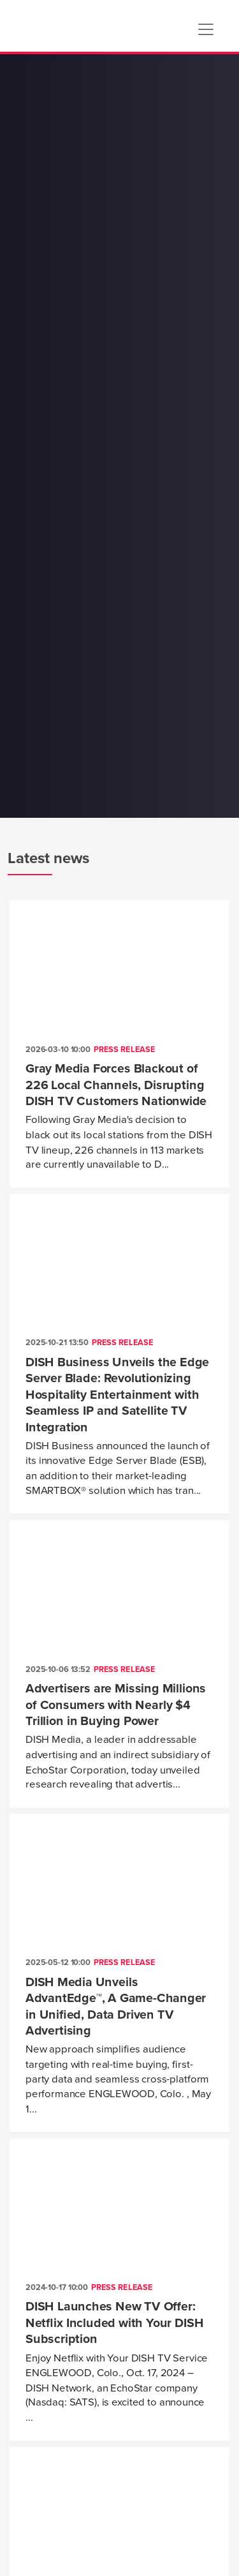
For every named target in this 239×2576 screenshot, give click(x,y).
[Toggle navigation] (206, 29)
